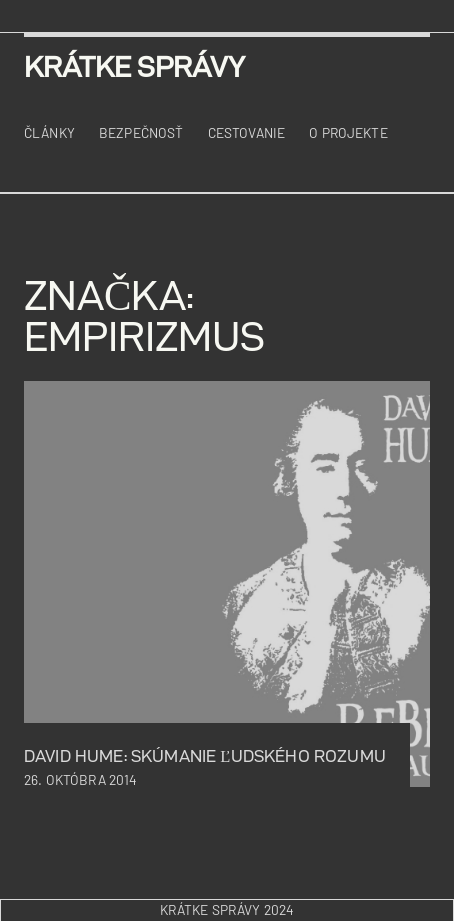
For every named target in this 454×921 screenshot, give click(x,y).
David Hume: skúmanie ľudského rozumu (205, 756)
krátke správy (134, 66)
